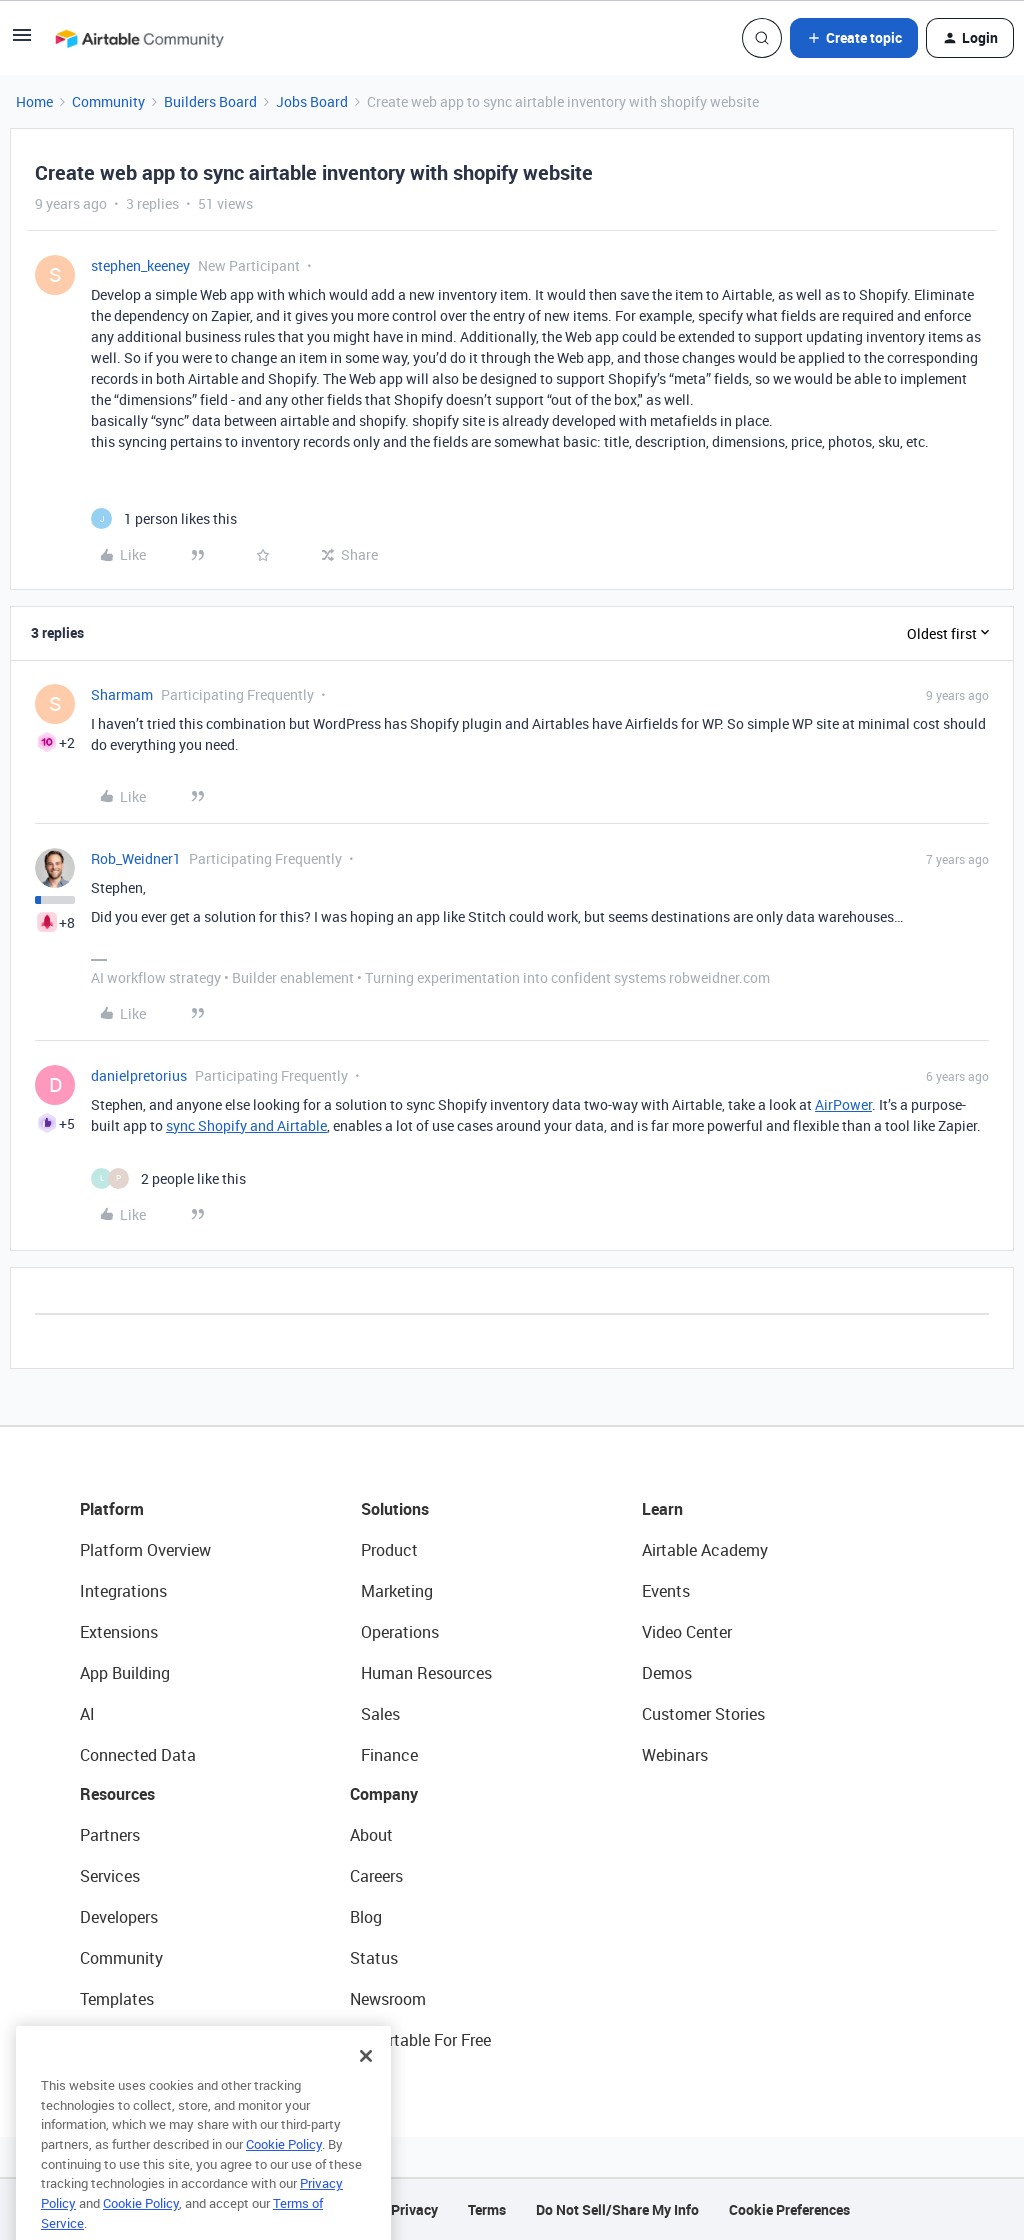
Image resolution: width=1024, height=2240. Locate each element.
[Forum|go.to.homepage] (139, 38)
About (371, 1835)
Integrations (123, 1591)
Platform (112, 1509)
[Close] (366, 2089)
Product (389, 1550)
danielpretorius (139, 1075)
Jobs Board (312, 101)
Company (384, 1794)
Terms (487, 2209)
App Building (125, 1673)
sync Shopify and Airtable (246, 1125)
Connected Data (138, 1755)
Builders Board (210, 101)
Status (374, 1958)
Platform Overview (145, 1550)
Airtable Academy (705, 1550)
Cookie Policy (284, 2177)
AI (87, 1714)
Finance (389, 1755)
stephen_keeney (140, 265)
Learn (662, 1509)
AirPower (843, 1104)
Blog (366, 1917)
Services (110, 1876)
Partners (110, 1835)
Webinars (675, 1755)
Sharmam (122, 694)
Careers (376, 1876)
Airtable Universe (140, 2040)
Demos (667, 1673)
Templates (117, 1999)
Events (666, 1591)
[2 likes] (168, 1178)
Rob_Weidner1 (136, 858)
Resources (117, 1794)
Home (34, 101)
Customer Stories (703, 1714)
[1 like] (164, 518)
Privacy (414, 2209)
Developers (119, 1917)
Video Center (687, 1632)
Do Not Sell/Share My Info (617, 2209)
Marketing (397, 1591)
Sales (380, 1714)
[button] (22, 41)
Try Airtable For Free (420, 2040)
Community (108, 101)
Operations (400, 1632)
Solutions (395, 1509)
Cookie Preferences (789, 2209)
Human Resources (426, 1673)
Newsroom (388, 1999)
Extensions (119, 1632)
